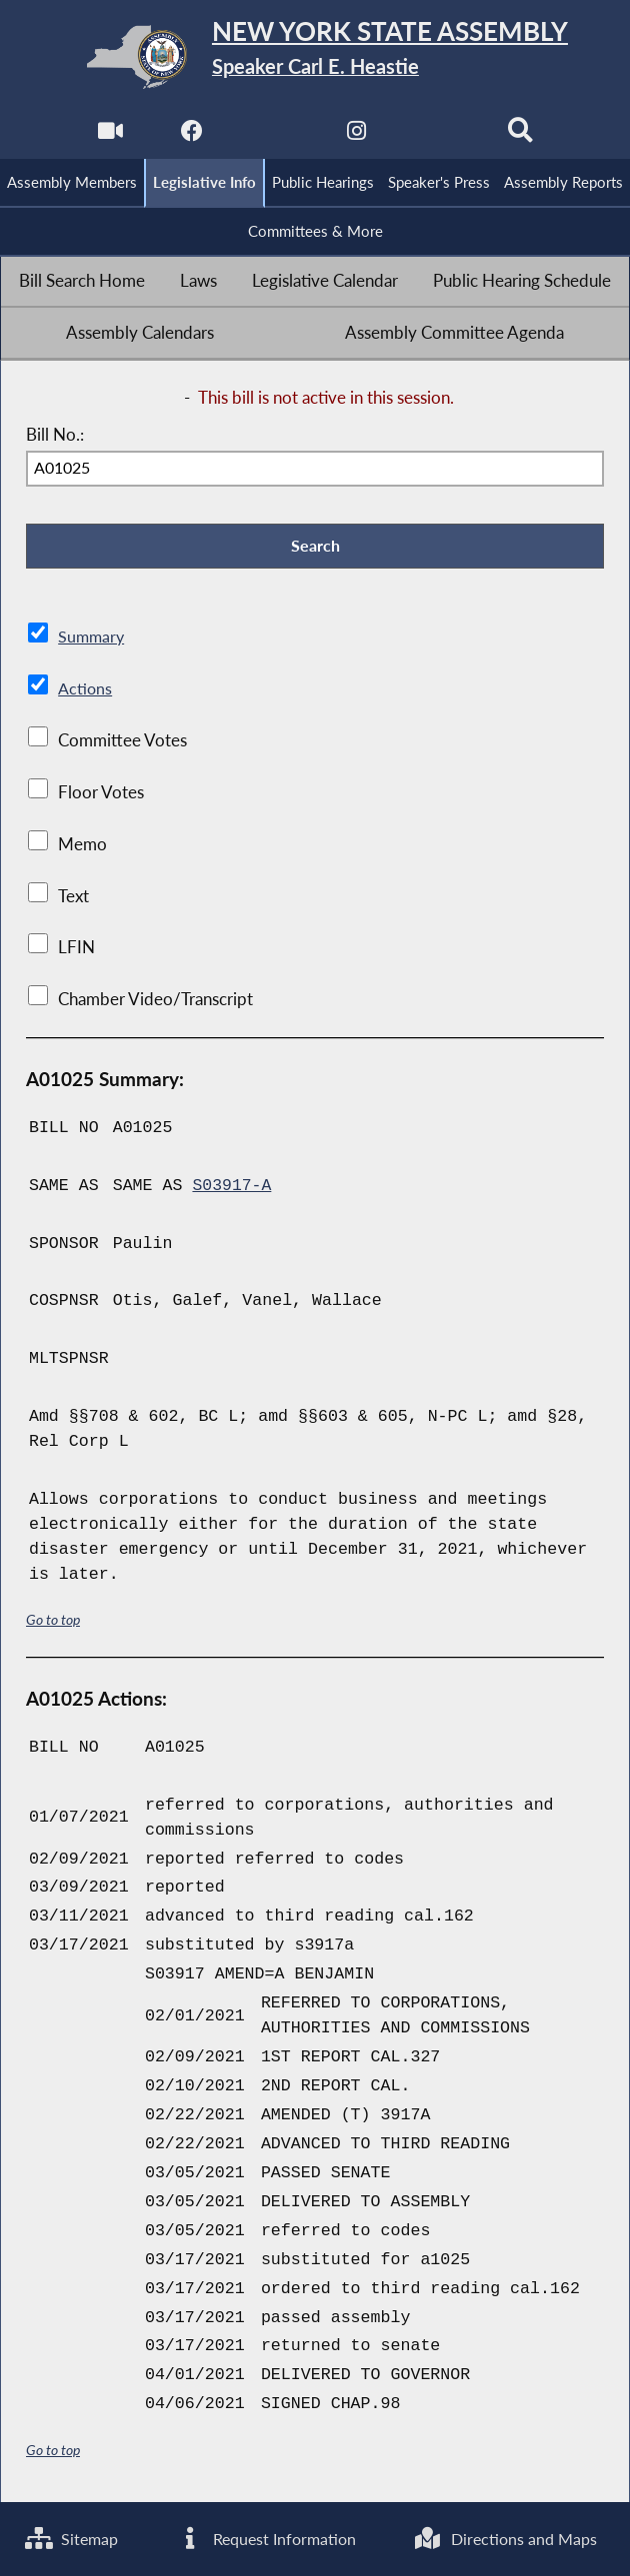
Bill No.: (55, 436)
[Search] (521, 136)
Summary (92, 639)
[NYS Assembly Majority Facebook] (191, 136)
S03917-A (232, 1187)
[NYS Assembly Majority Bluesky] (438, 136)
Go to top (53, 1622)
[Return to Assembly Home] (315, 57)
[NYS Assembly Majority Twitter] (273, 136)
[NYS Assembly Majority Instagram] (356, 136)
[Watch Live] (108, 136)
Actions (85, 690)
